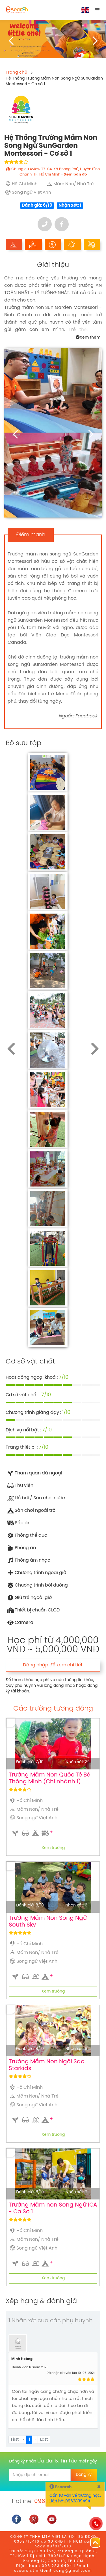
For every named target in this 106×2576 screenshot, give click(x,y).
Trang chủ (16, 72)
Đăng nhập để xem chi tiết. (53, 1665)
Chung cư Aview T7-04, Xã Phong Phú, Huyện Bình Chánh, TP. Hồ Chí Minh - (53, 171)
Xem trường (53, 1848)
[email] (39, 2475)
